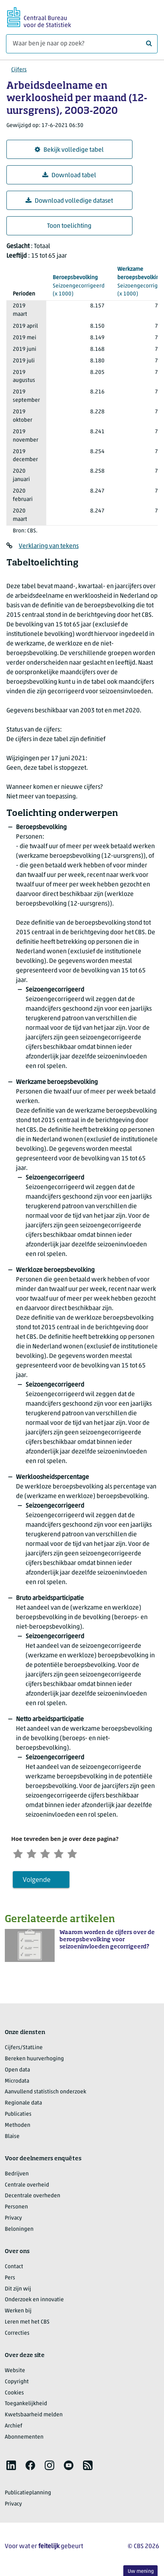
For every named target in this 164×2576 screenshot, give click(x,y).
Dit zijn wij (18, 2291)
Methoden (17, 2127)
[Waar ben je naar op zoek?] (82, 43)
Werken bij (18, 2313)
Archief (13, 2428)
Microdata (17, 2083)
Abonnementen (24, 2439)
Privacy (13, 2220)
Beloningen (19, 2231)
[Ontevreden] (36, 1853)
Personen (16, 2209)
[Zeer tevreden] (84, 1853)
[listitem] (11, 2467)
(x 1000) (79, 285)
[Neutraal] (52, 1853)
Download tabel (69, 175)
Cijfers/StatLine (24, 2049)
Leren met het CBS (27, 2324)
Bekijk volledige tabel (69, 150)
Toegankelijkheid (26, 2406)
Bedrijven (17, 2176)
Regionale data (23, 2105)
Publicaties (18, 2116)
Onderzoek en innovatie (34, 2302)
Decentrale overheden (32, 2198)
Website (15, 2372)
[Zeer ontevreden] (19, 1853)
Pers (10, 2280)
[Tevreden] (68, 1853)
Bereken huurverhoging (34, 2061)
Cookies (14, 2395)
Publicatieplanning (28, 2495)
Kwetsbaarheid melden (34, 2417)
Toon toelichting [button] (69, 226)
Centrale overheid (27, 2187)
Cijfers (19, 69)
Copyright (17, 2383)
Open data (17, 2072)
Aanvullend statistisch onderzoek (45, 2094)
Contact (14, 2268)
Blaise (12, 2138)
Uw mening (141, 2571)
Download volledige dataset (69, 201)
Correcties (17, 2335)
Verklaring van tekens (49, 546)
